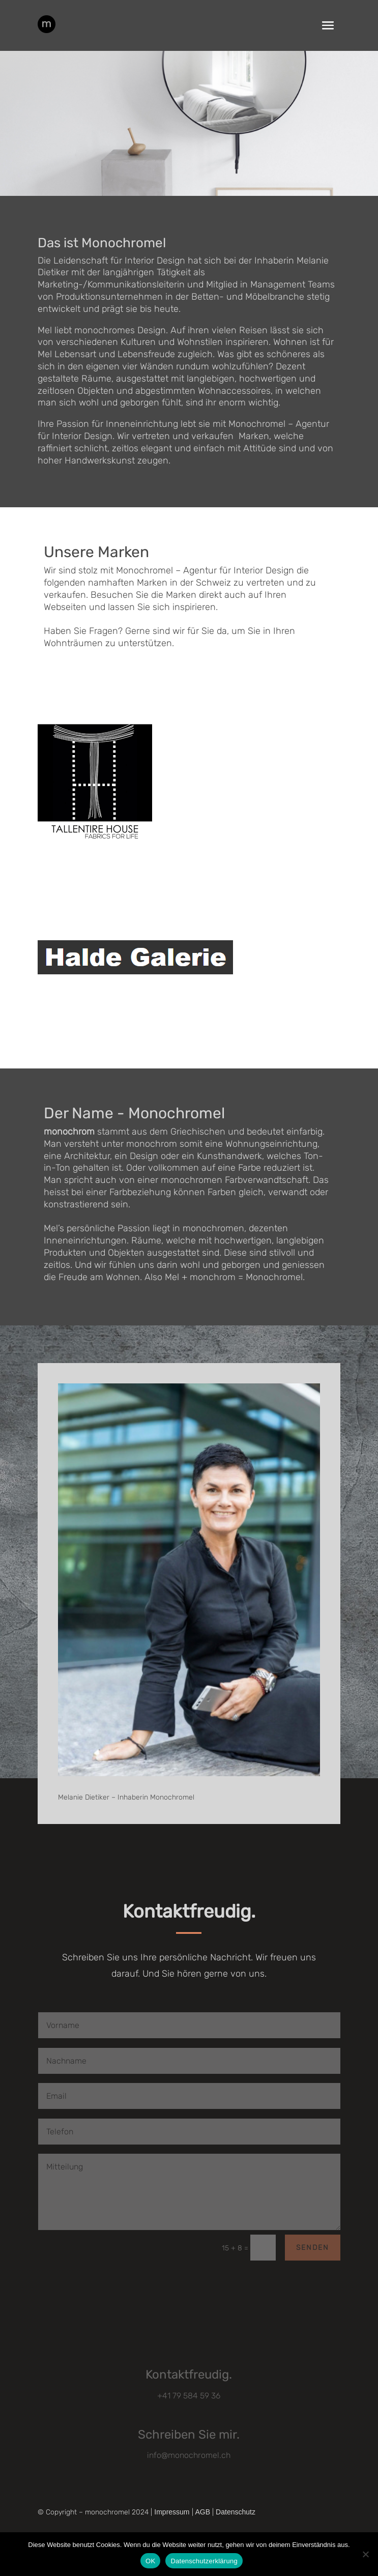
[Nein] (365, 2554)
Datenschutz (235, 2512)
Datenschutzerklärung (203, 2561)
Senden (312, 2247)
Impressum (171, 2512)
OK (150, 2561)
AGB (203, 2512)
